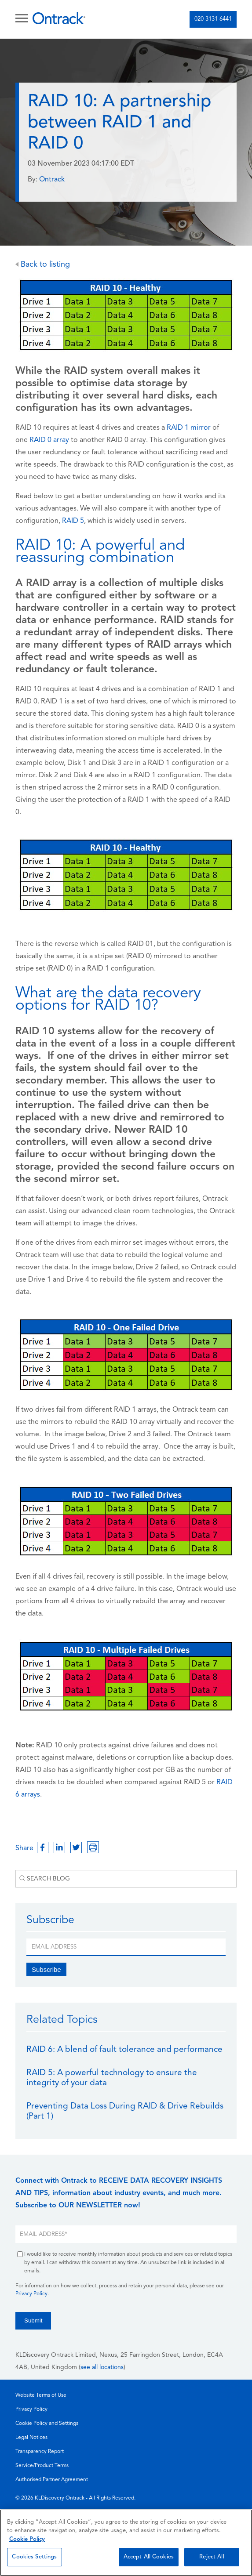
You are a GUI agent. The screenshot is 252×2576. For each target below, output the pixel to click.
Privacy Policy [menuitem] (31, 2409)
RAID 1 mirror (189, 427)
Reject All (211, 2557)
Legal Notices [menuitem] (31, 2437)
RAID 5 (73, 521)
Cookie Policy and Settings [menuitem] (46, 2423)
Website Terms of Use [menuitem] (40, 2395)
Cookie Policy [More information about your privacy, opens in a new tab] (27, 2539)
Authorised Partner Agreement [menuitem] (51, 2479)
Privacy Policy (31, 2294)
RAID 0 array (49, 440)
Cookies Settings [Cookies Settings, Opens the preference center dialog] (34, 2557)
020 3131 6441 (213, 19)
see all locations (102, 2367)
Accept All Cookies (149, 2557)
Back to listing (42, 265)
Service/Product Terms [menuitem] (42, 2465)
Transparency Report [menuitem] (39, 2451)
